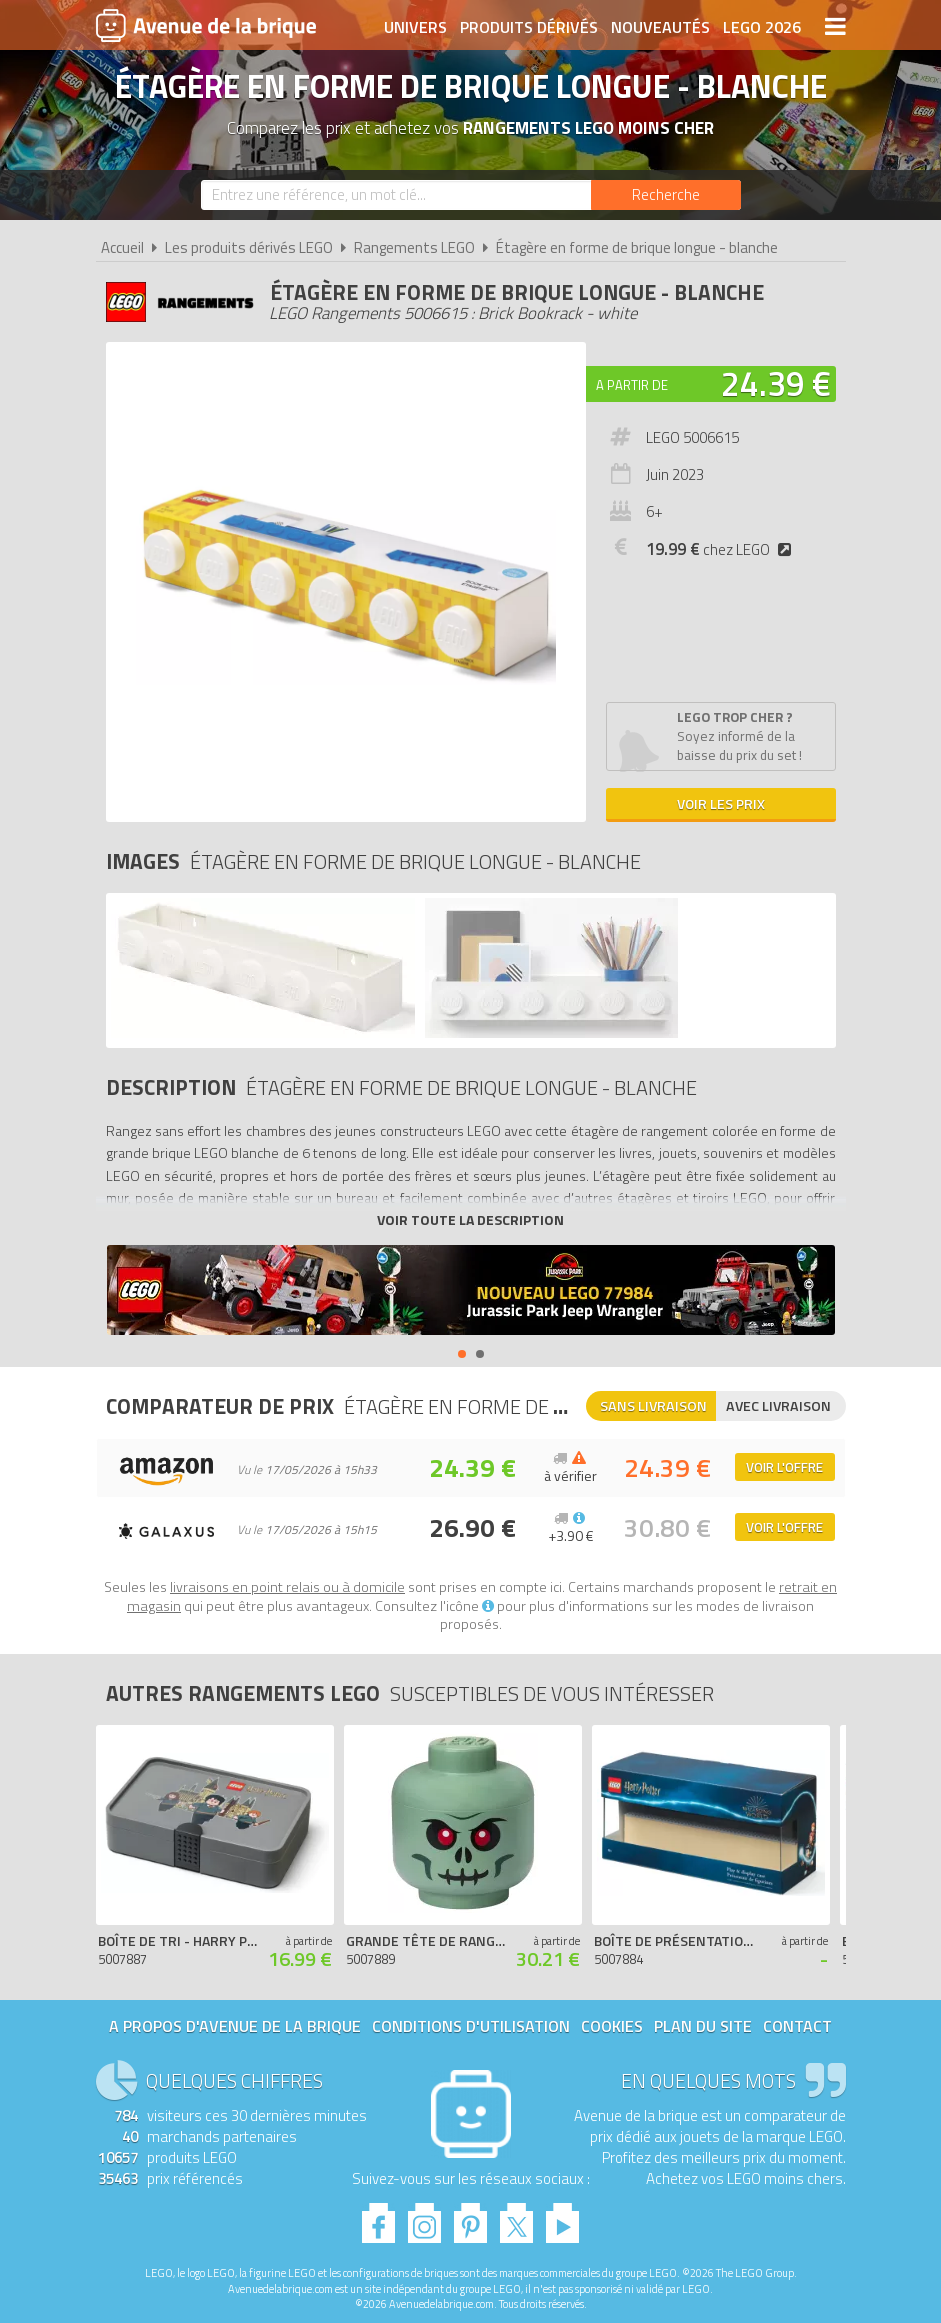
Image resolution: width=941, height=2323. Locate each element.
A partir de (632, 385)
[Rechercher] (666, 195)
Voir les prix (721, 803)
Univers (415, 27)
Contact (797, 2026)
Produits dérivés (529, 27)
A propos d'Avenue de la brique (235, 2026)
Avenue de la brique (206, 25)
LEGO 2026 (762, 27)
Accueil (122, 247)
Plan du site (703, 2026)
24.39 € (776, 383)
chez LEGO (723, 549)
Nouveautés (660, 27)
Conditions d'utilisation (471, 2026)
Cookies (612, 2026)
